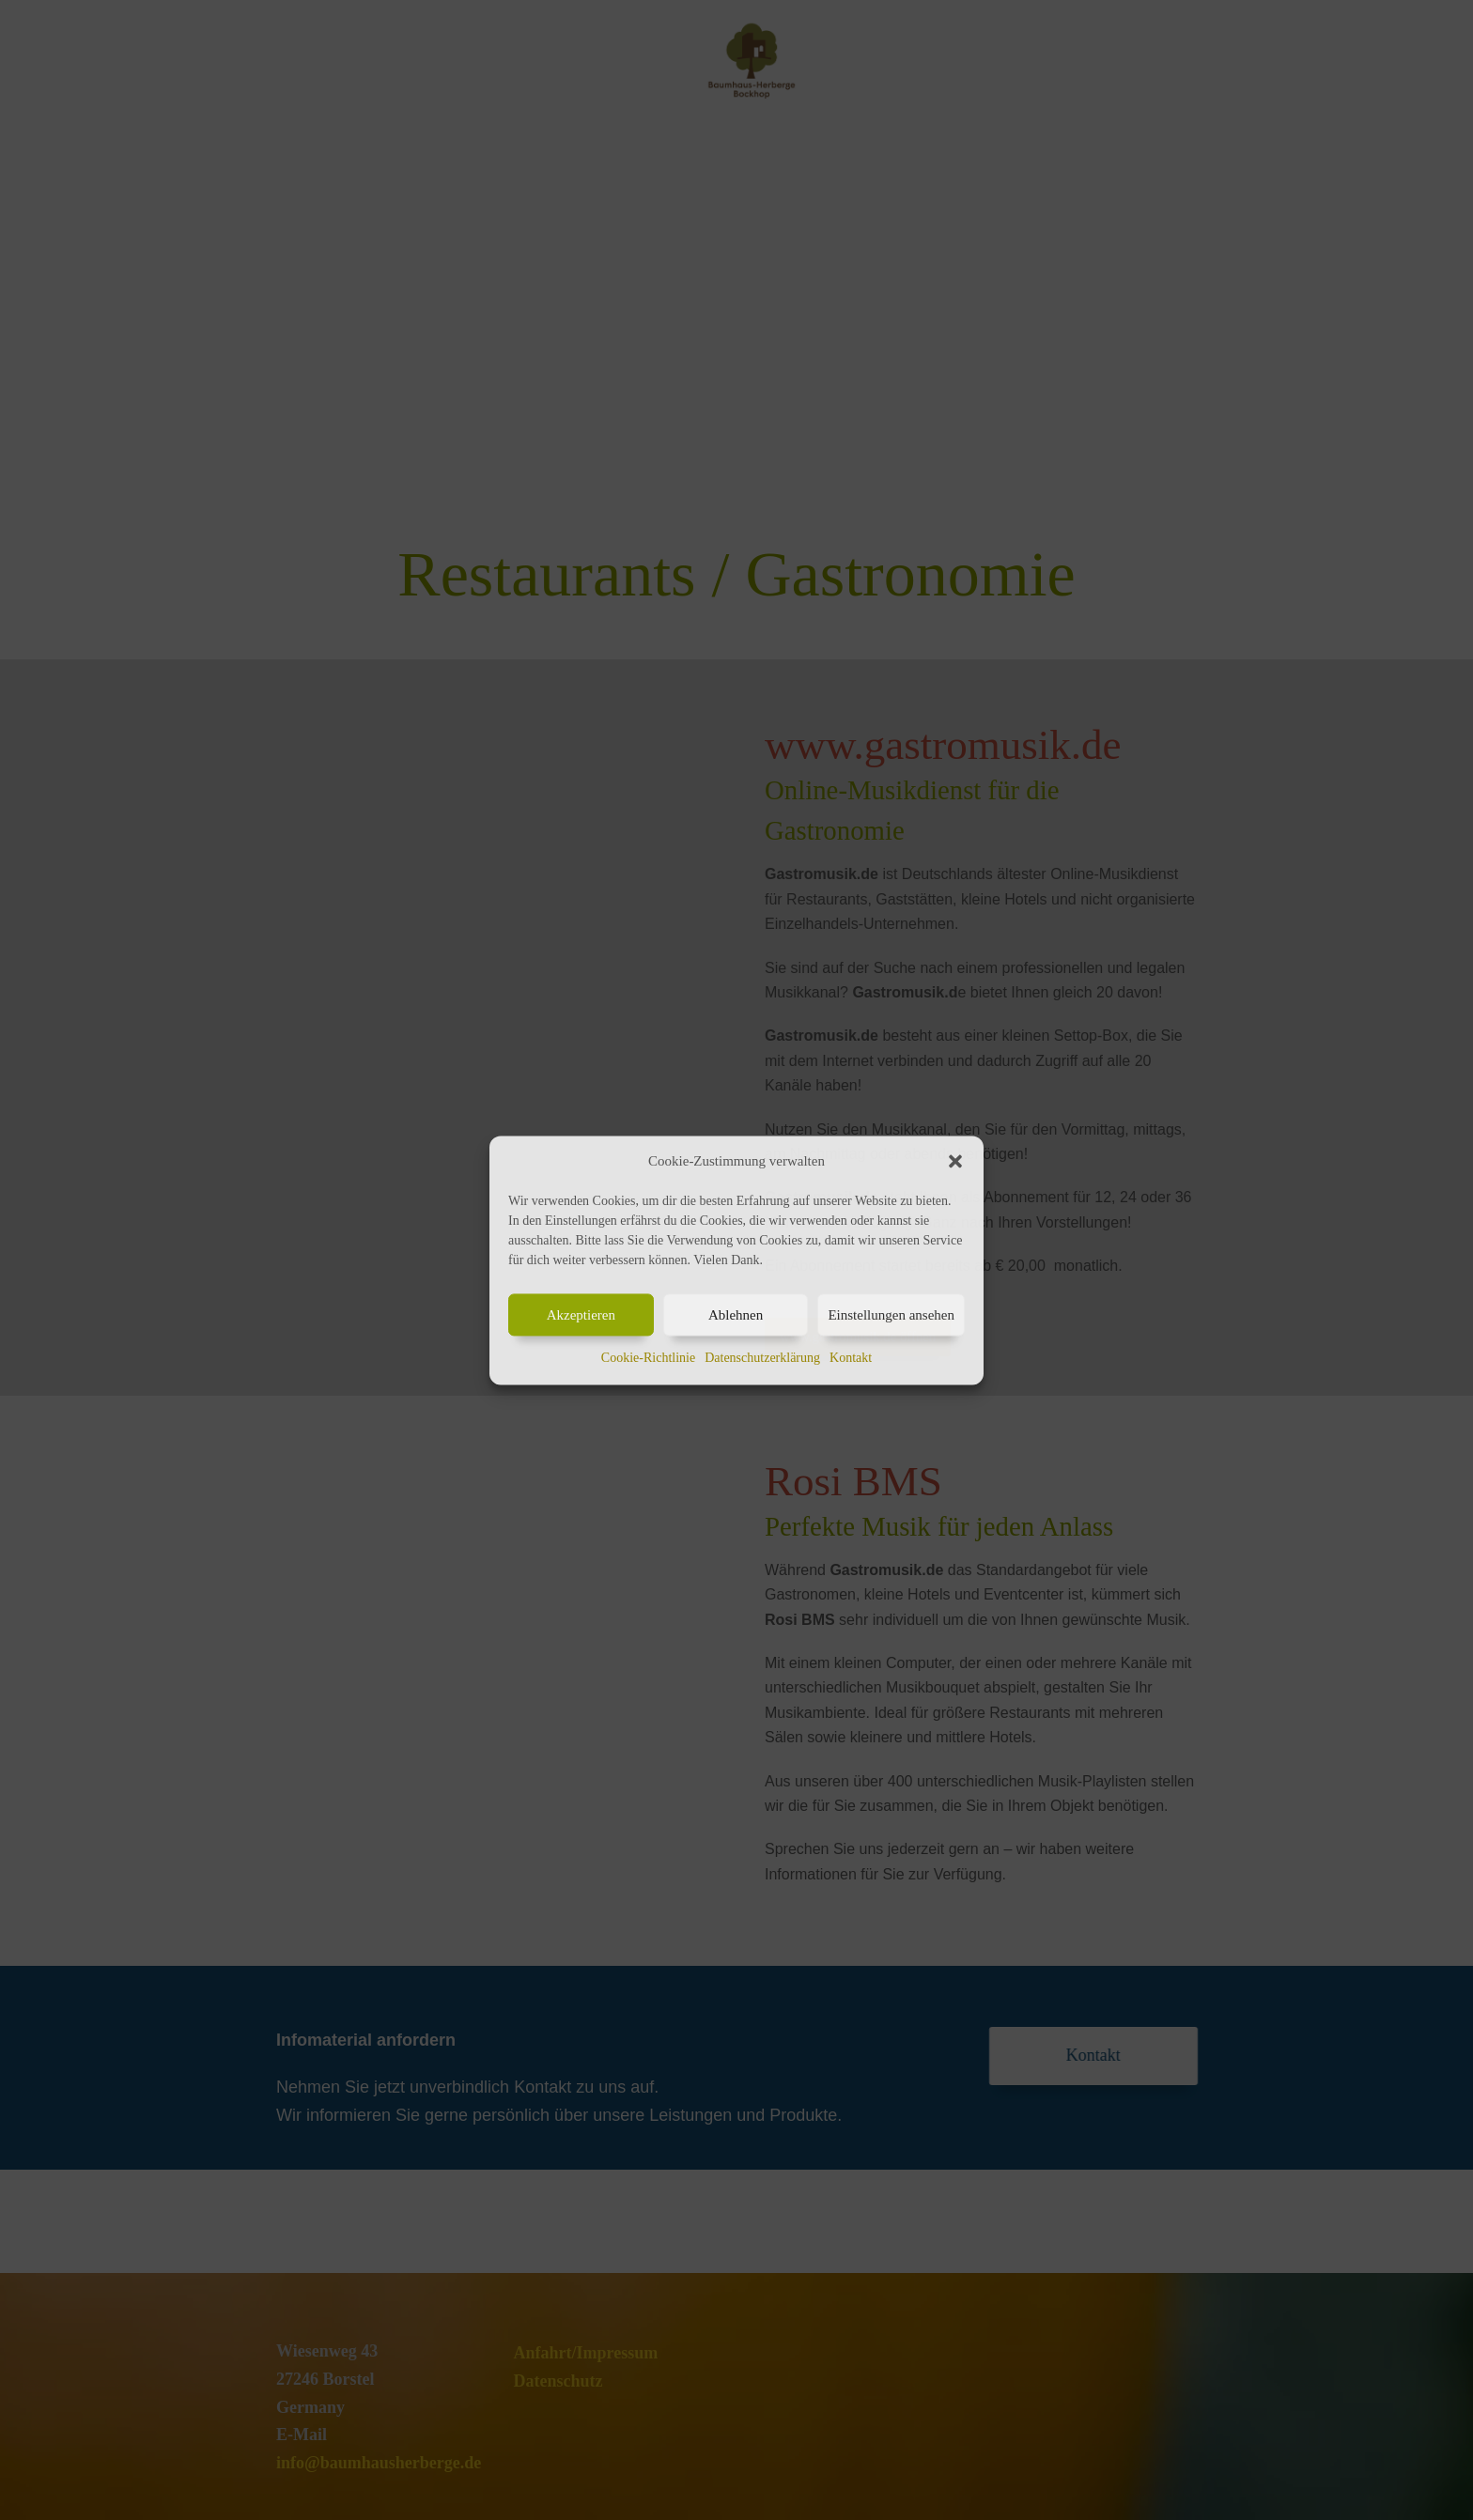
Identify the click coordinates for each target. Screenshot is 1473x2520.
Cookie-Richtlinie (648, 1359)
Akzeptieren (581, 1314)
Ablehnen (735, 1314)
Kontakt (851, 1359)
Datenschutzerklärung (762, 1359)
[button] (955, 1161)
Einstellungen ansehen (891, 1314)
